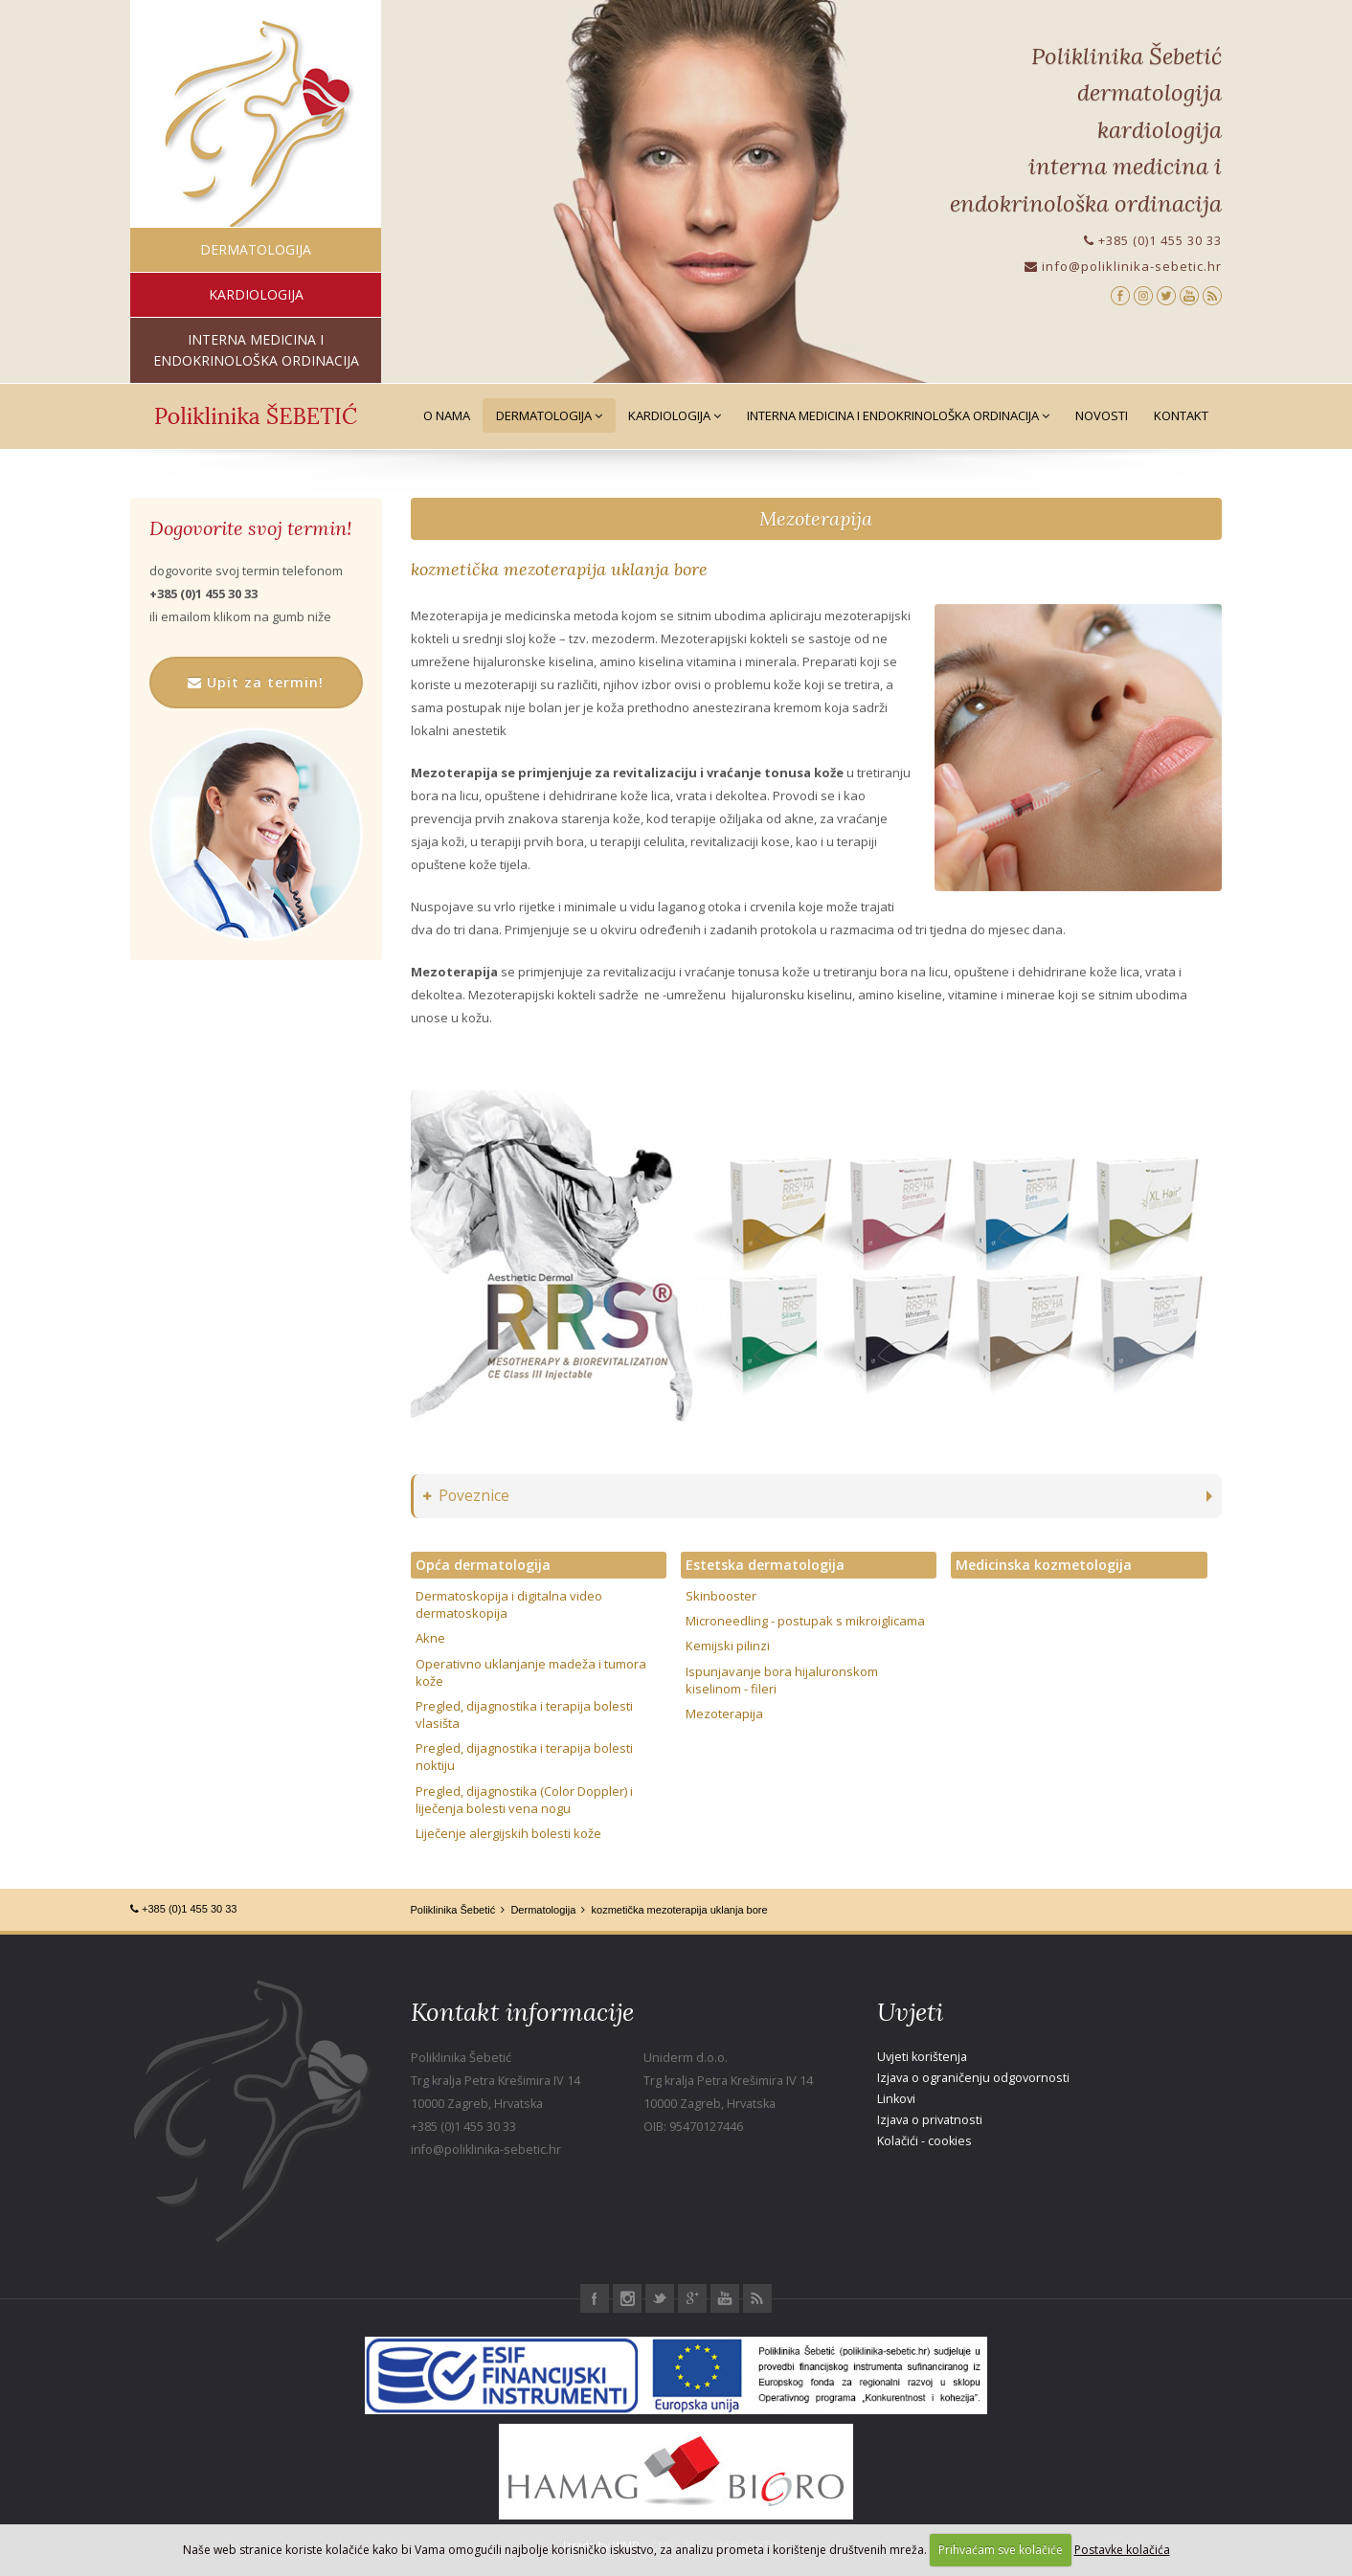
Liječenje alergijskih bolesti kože (508, 1833)
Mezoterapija (815, 518)
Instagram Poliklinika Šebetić (627, 2298)
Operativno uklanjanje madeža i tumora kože (531, 1672)
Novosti (1101, 415)
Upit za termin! (256, 682)
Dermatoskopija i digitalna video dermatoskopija (509, 1604)
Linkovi (896, 2099)
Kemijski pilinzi (728, 1645)
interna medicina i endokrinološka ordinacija (256, 350)
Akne (430, 1637)
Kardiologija (674, 415)
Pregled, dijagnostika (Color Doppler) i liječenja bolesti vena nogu (524, 1799)
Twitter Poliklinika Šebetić (659, 2298)
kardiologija (256, 294)
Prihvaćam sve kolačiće (1000, 2550)
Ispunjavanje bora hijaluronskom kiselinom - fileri (782, 1680)
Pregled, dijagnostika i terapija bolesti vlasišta (524, 1714)
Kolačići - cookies (924, 2141)
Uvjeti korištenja (922, 2057)
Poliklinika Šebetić (453, 1909)
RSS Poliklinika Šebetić (757, 2298)
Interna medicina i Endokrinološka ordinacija (898, 415)
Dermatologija (549, 415)
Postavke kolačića (1122, 2550)
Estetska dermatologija (765, 1565)
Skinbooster (721, 1595)
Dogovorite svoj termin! (250, 528)
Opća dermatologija (483, 1565)
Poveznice (466, 1496)
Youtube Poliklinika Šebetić (724, 2298)
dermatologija (255, 249)
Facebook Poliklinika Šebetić (594, 2298)
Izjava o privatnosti (929, 2120)
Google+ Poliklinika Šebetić (692, 2298)
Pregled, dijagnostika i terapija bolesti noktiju (524, 1756)
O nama (446, 415)
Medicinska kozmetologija (1044, 1565)
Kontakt (1181, 415)
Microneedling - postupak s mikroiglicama (805, 1620)
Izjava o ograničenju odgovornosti (973, 2078)
